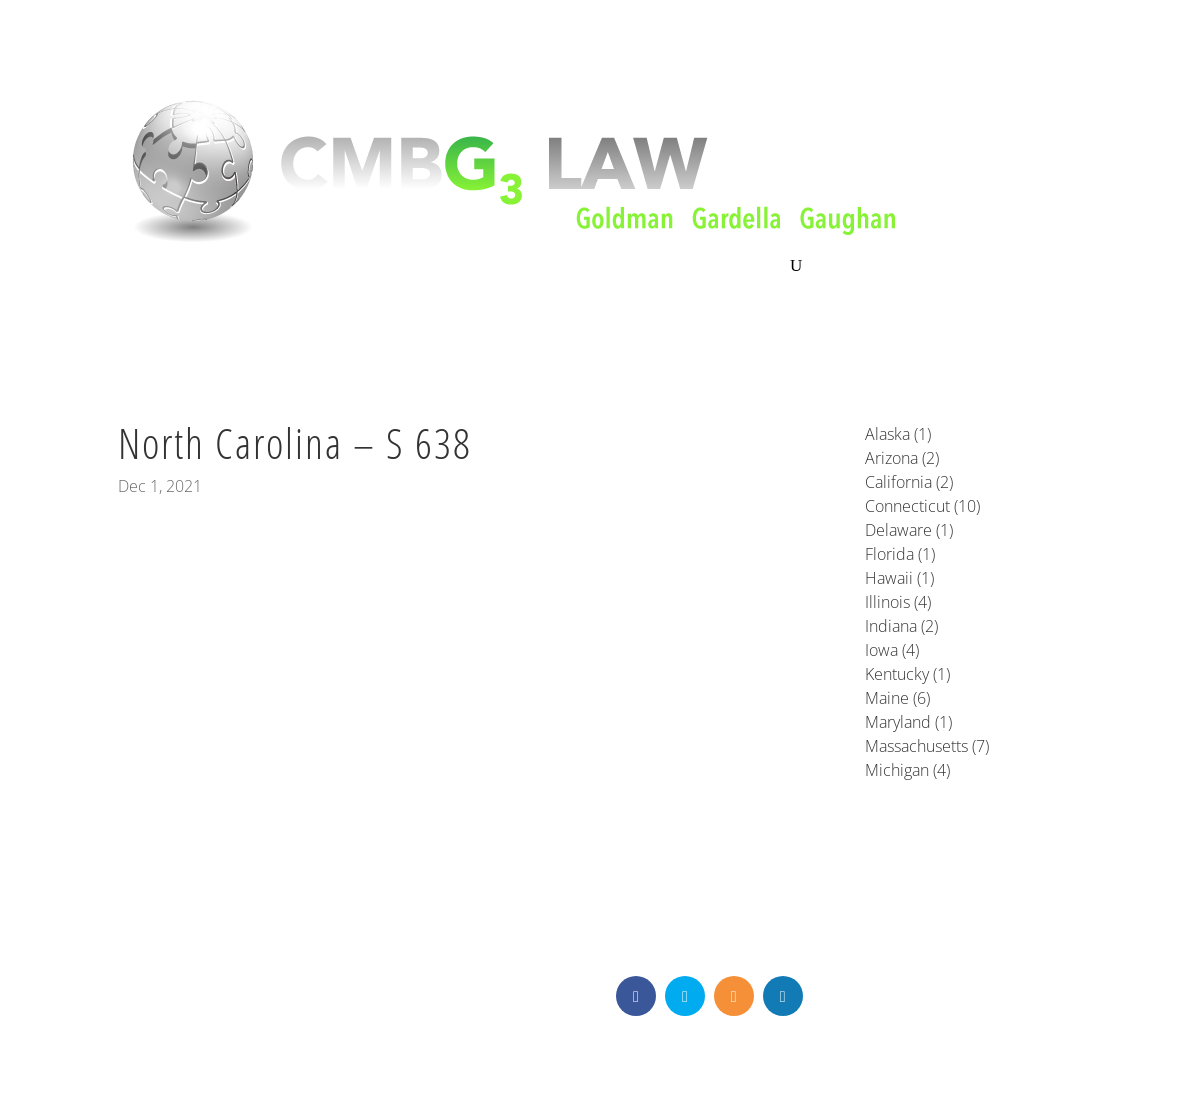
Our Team (473, 267)
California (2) (909, 482)
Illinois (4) (898, 602)
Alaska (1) (898, 434)
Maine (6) (897, 698)
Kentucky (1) (907, 674)
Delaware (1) (909, 530)
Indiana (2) (901, 626)
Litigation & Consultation (323, 267)
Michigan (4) (907, 770)
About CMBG (161, 268)
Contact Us (744, 267)
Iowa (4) (892, 650)
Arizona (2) (902, 458)
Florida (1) (900, 554)
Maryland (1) (908, 722)
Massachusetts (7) (927, 746)
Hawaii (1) (899, 578)
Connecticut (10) (922, 506)
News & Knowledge (606, 267)
